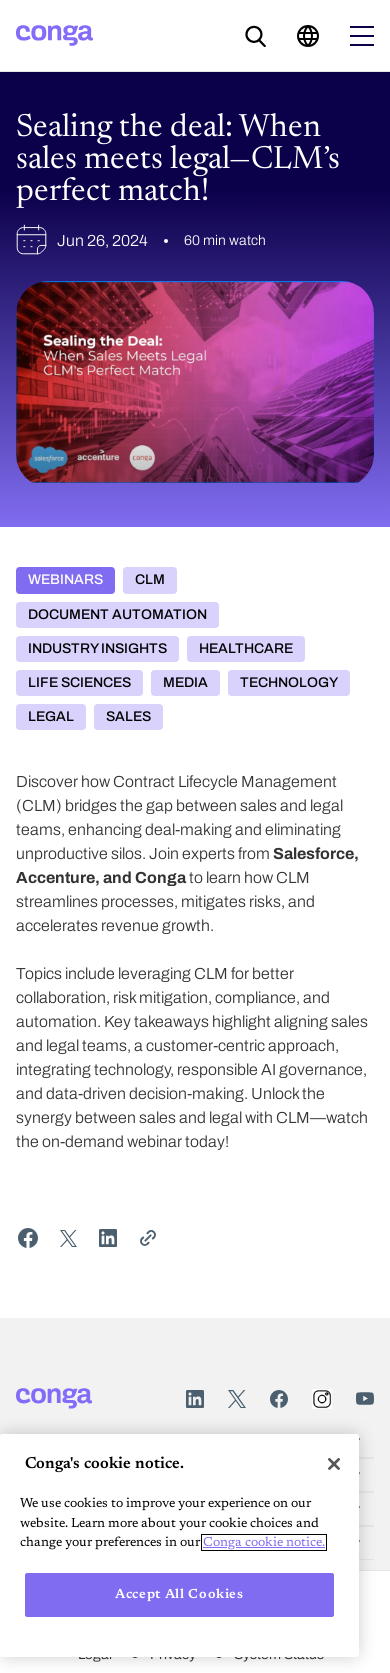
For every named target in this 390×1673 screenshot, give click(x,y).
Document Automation (117, 614)
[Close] (334, 1464)
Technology (289, 682)
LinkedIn (195, 1398)
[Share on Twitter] (68, 1238)
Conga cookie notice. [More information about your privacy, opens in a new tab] (264, 1542)
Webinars (65, 579)
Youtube (365, 1398)
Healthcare (246, 648)
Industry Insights (97, 648)
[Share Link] (148, 1238)
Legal (51, 716)
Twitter (237, 1398)
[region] (179, 1545)
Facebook (279, 1398)
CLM (150, 579)
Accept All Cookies (179, 1594)
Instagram (322, 1399)
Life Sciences (79, 682)
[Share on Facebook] (28, 1238)
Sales (128, 716)
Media (185, 682)
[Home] (54, 35)
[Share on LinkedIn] (108, 1238)
